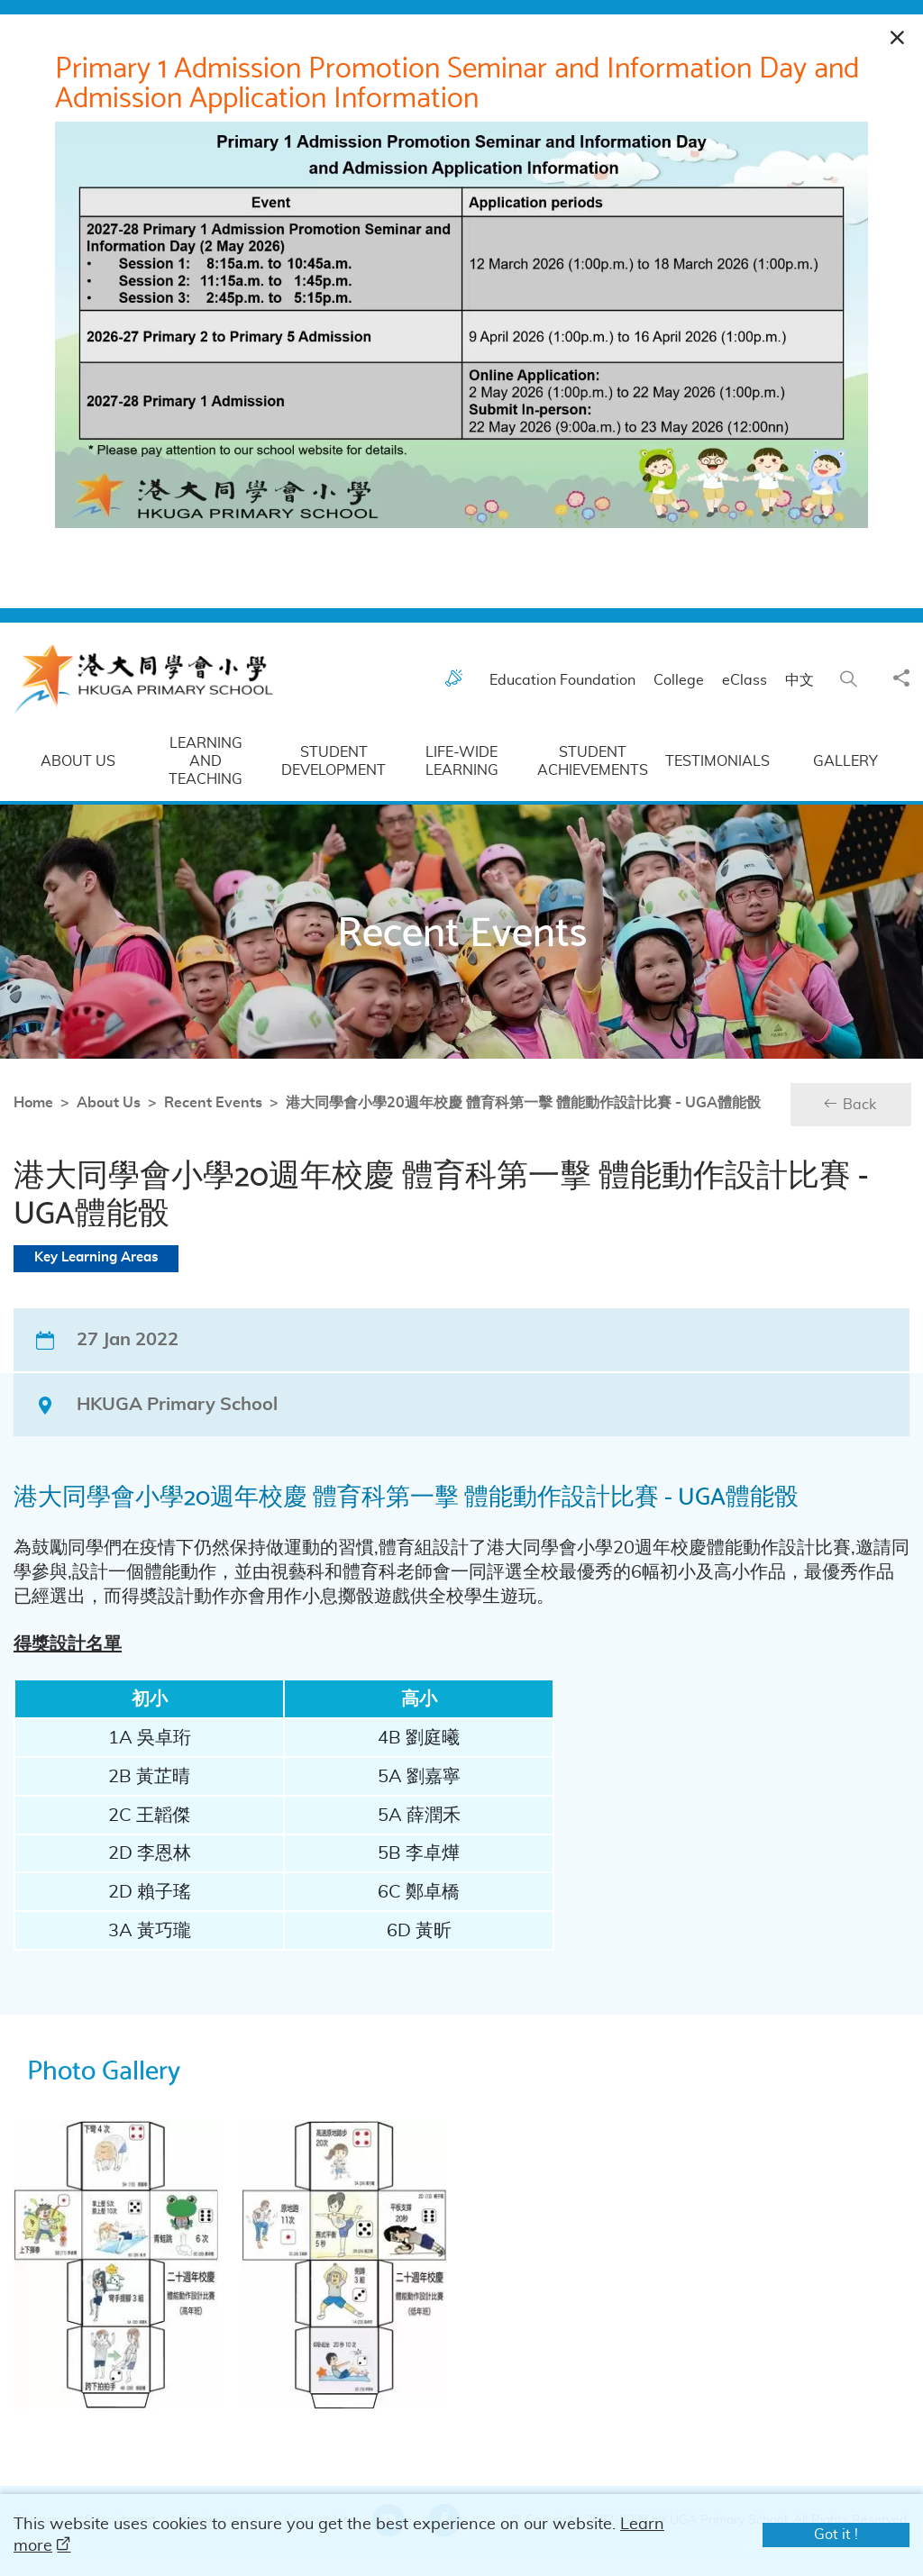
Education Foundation (568, 697)
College (684, 697)
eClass (749, 697)
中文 (804, 697)
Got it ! (836, 2534)
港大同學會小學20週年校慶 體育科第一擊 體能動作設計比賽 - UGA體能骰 (442, 1120)
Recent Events (132, 1120)
